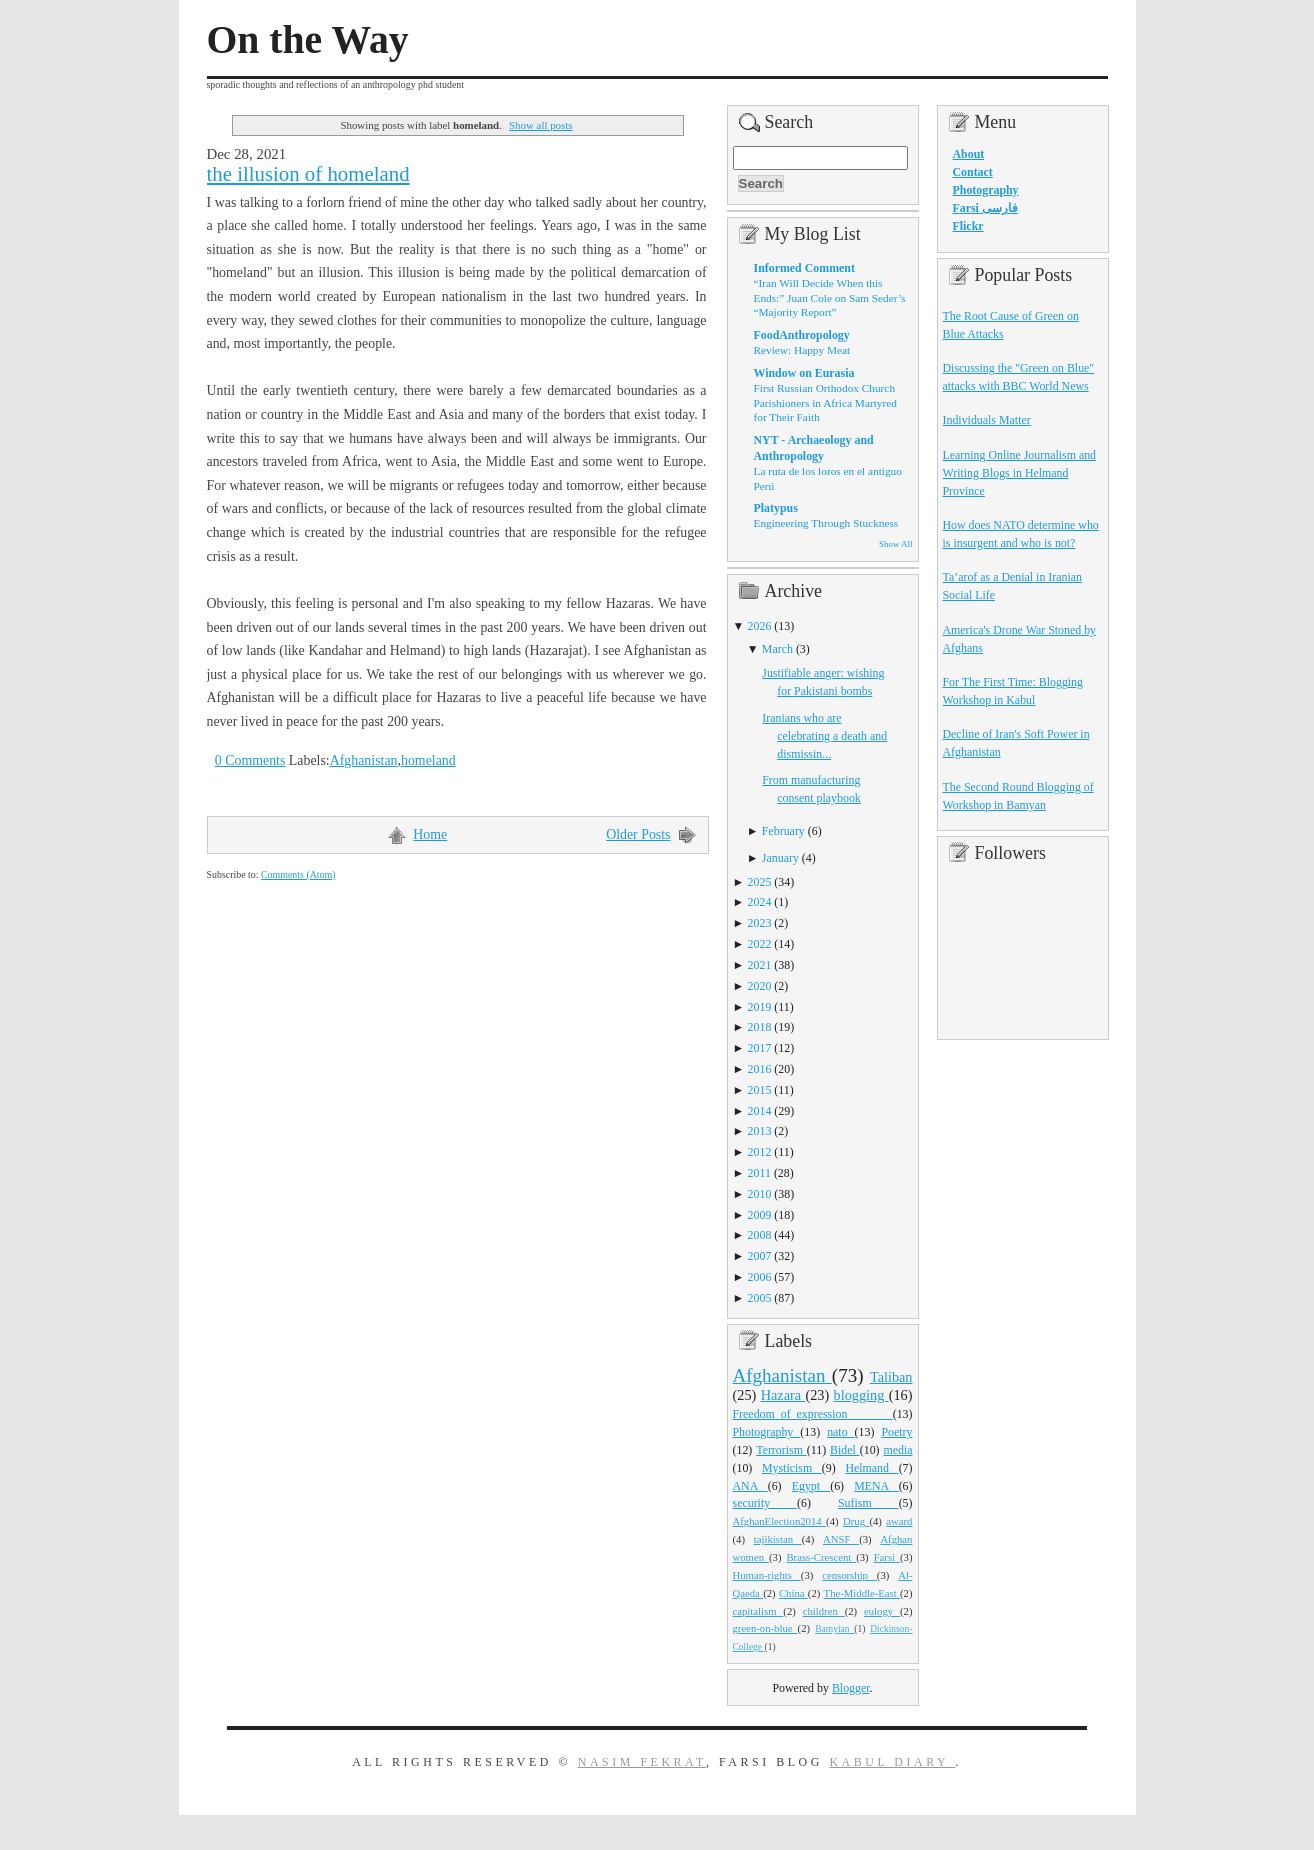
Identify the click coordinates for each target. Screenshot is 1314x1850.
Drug (856, 1521)
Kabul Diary (892, 1762)
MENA (876, 1486)
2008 (760, 1235)
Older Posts (638, 834)
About (969, 154)
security (765, 1503)
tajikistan (778, 1539)
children (824, 1611)
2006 (760, 1277)
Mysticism (792, 1468)
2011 (759, 1173)
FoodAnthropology (802, 335)
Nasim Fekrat (642, 1762)
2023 (760, 923)
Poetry (896, 1432)
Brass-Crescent (821, 1557)
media (897, 1450)
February (783, 831)
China (793, 1593)
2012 (760, 1152)
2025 (760, 882)
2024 (760, 902)
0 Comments (250, 760)
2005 (760, 1298)
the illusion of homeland (308, 174)
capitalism (758, 1611)
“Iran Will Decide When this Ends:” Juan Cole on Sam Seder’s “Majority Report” (830, 297)
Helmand (871, 1468)
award (899, 1521)
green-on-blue (765, 1628)
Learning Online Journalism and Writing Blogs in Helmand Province (1020, 473)
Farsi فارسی (985, 208)
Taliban (891, 1377)
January (780, 858)
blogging (861, 1395)
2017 (760, 1048)
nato (840, 1432)
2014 (760, 1111)
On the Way (308, 40)
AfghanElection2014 (780, 1521)
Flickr (968, 226)
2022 (760, 944)
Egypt (811, 1486)
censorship (849, 1575)
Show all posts (541, 125)
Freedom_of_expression (813, 1414)
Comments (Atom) (298, 874)
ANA (750, 1486)
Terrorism (781, 1450)
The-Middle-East (862, 1593)
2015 (760, 1090)
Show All (895, 544)
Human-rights (767, 1575)
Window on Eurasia (804, 373)
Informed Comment (804, 268)
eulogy (882, 1611)
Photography (767, 1432)
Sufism (868, 1503)
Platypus (776, 508)
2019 (760, 1007)
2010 (760, 1194)
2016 (760, 1069)
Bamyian (834, 1629)
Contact (973, 172)
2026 (760, 626)
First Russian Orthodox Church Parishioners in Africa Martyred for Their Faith (825, 402)
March (777, 649)
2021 (760, 965)
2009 (760, 1215)
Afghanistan (364, 760)
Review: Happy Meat (802, 350)
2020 (760, 986)
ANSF (841, 1539)
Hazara (783, 1395)
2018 (760, 1027)
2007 (760, 1256)
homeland (428, 760)
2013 (760, 1131)
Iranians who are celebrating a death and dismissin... (824, 736)
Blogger (851, 1688)
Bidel (845, 1450)
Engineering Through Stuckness (826, 523)
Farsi (887, 1557)
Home (430, 834)
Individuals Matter (987, 420)
